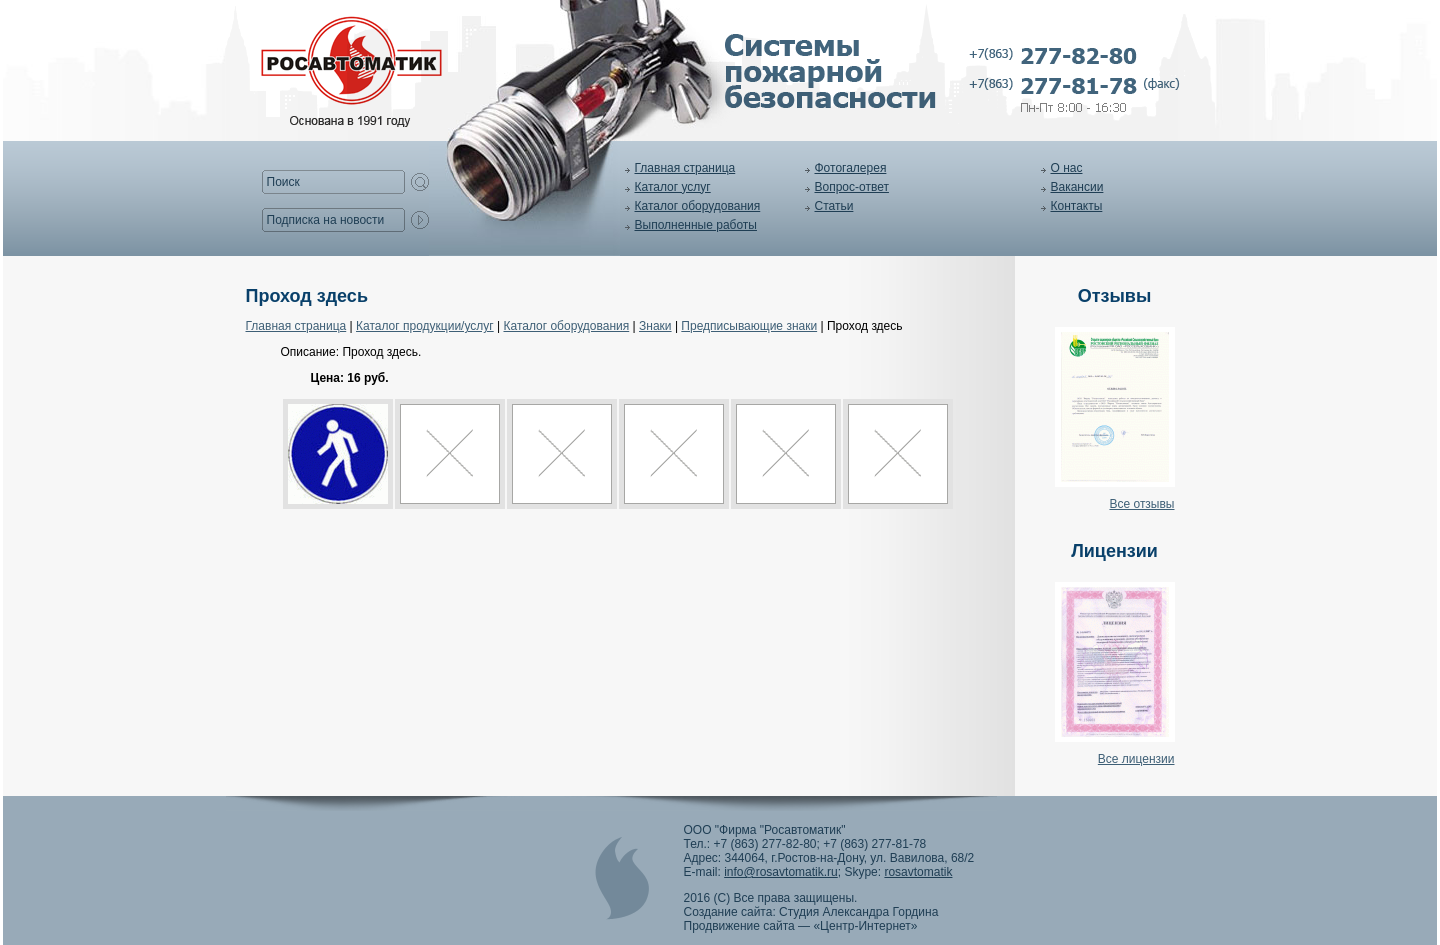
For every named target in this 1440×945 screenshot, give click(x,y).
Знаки (655, 326)
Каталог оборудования (698, 206)
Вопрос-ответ (852, 187)
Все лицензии (1136, 759)
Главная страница (685, 168)
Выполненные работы (696, 225)
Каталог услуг (673, 187)
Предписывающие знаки (749, 326)
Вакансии (1077, 187)
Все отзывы (1141, 504)
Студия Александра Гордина (858, 912)
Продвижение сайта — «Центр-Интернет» (801, 926)
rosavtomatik (918, 872)
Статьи (834, 206)
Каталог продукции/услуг (425, 326)
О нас (1067, 168)
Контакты (1077, 206)
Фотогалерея (851, 168)
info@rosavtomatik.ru (781, 872)
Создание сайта (728, 912)
